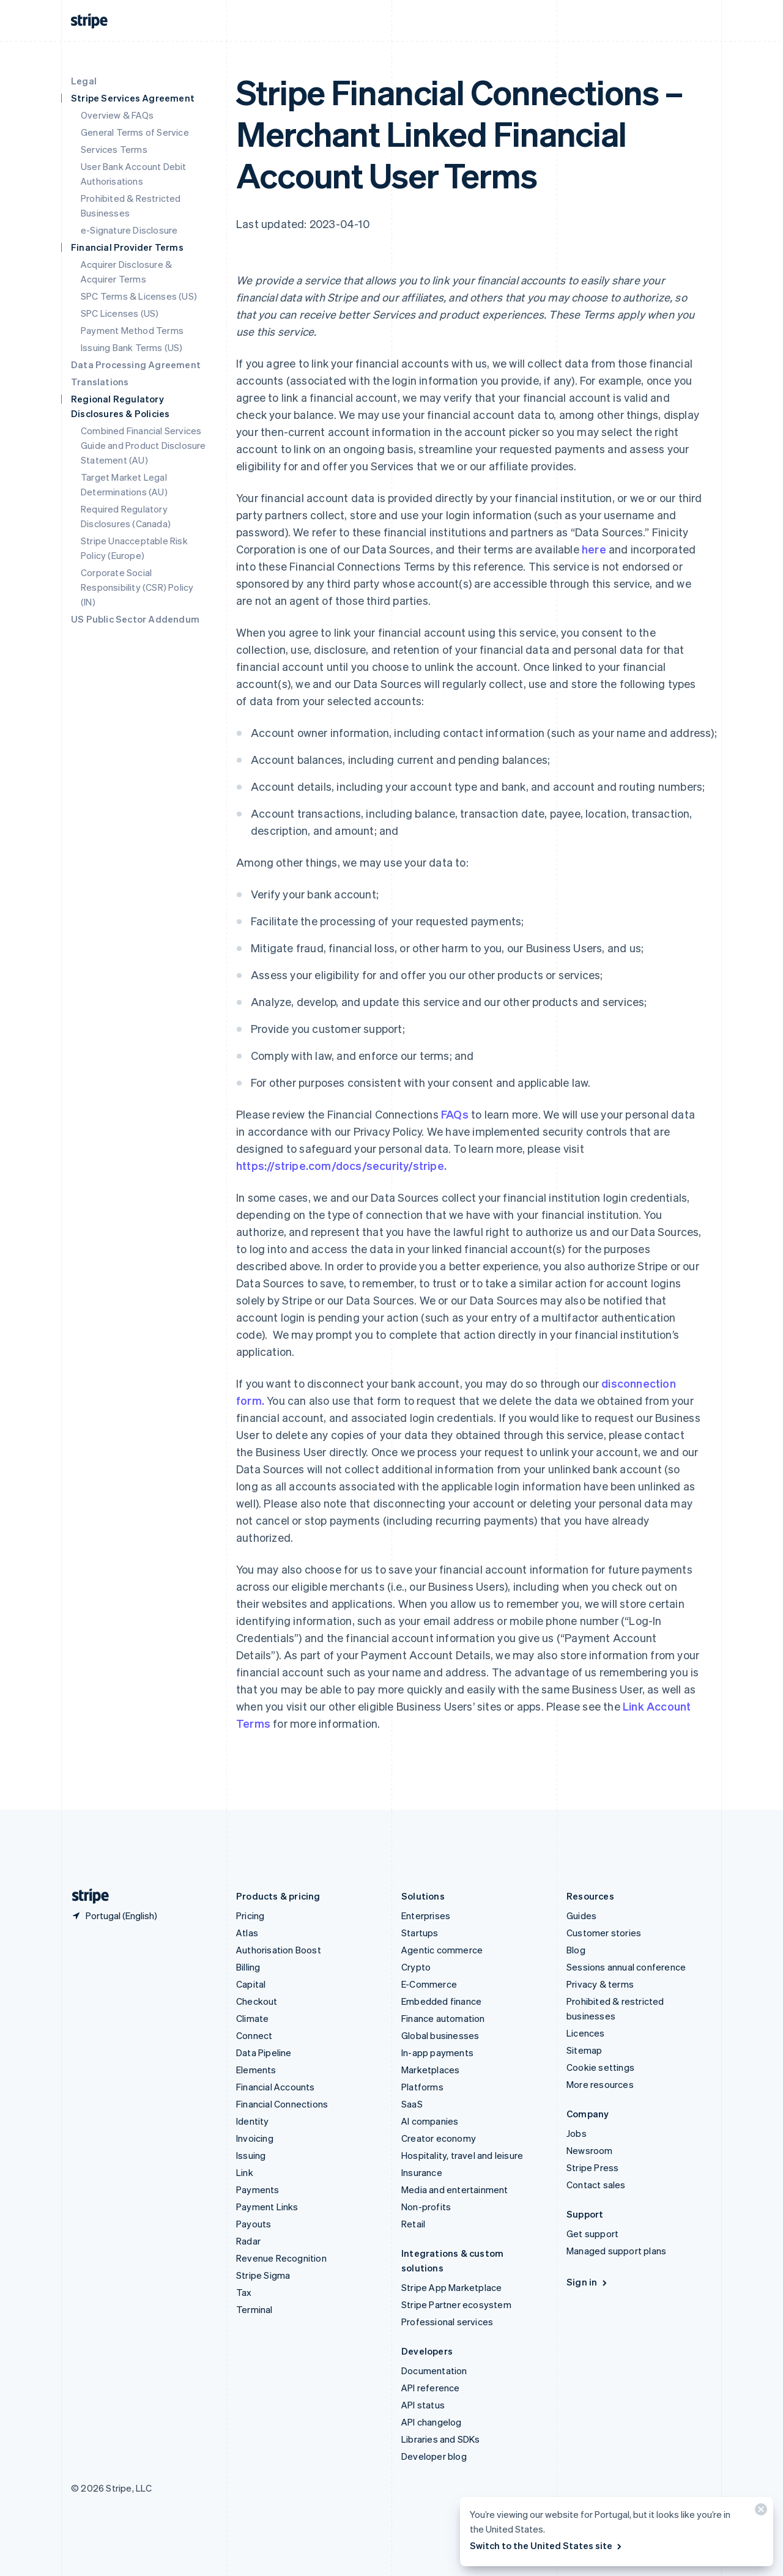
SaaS (412, 2104)
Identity (252, 2121)
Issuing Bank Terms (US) (132, 347)
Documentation (434, 2370)
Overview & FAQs (117, 115)
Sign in (587, 2282)
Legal (84, 81)
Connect (254, 2035)
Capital (250, 1984)
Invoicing (254, 2138)
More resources (600, 2084)
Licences (585, 2033)
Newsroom (589, 2150)
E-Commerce (429, 1984)
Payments (258, 2189)
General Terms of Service (135, 132)
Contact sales (596, 2184)
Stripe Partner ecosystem (456, 2304)
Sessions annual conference (626, 1967)
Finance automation (443, 2018)
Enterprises (425, 1915)
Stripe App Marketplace (451, 2287)
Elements (256, 2069)
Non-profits (426, 2206)
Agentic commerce (442, 1950)
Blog (575, 1950)
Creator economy (438, 2138)
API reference (430, 2388)
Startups (420, 1932)
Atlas (247, 1932)
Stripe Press (592, 2167)
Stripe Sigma (263, 2275)
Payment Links (267, 2206)
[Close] (759, 2512)
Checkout (257, 2001)
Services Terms (114, 149)
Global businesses (440, 2035)
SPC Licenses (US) (119, 313)
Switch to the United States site (546, 2545)
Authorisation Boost (278, 1950)
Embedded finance (441, 2001)
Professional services (447, 2321)
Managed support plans (616, 2251)
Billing (248, 1967)
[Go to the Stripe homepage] (85, 1896)
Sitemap (584, 2050)
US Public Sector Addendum (135, 619)
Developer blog (434, 2456)
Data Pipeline (264, 2052)
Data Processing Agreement (136, 364)
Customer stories (603, 1932)
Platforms (422, 2087)
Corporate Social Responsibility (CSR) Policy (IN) (137, 587)
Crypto (416, 1967)
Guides (581, 1915)
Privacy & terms (600, 1984)
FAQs (455, 1114)
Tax (244, 2292)
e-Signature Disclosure (129, 230)
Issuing (250, 2155)
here (594, 549)
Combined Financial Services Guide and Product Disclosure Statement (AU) (143, 445)
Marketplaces (430, 2069)
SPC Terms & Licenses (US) (139, 296)
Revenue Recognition (281, 2258)
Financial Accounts (275, 2087)
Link (244, 2172)
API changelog (431, 2422)
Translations (99, 382)
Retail (413, 2224)
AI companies (429, 2121)
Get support (592, 2233)
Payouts (253, 2224)
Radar (248, 2241)
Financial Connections (282, 2104)
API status (423, 2405)
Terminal (254, 2309)
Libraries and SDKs (440, 2439)
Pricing (250, 1915)
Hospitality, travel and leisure (462, 2155)
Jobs (576, 2133)
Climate (252, 2018)
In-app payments (437, 2052)
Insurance (421, 2172)
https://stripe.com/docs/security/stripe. (341, 1165)
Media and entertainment (454, 2189)
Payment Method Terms (132, 330)
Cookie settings (600, 2067)
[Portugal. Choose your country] (114, 1915)
